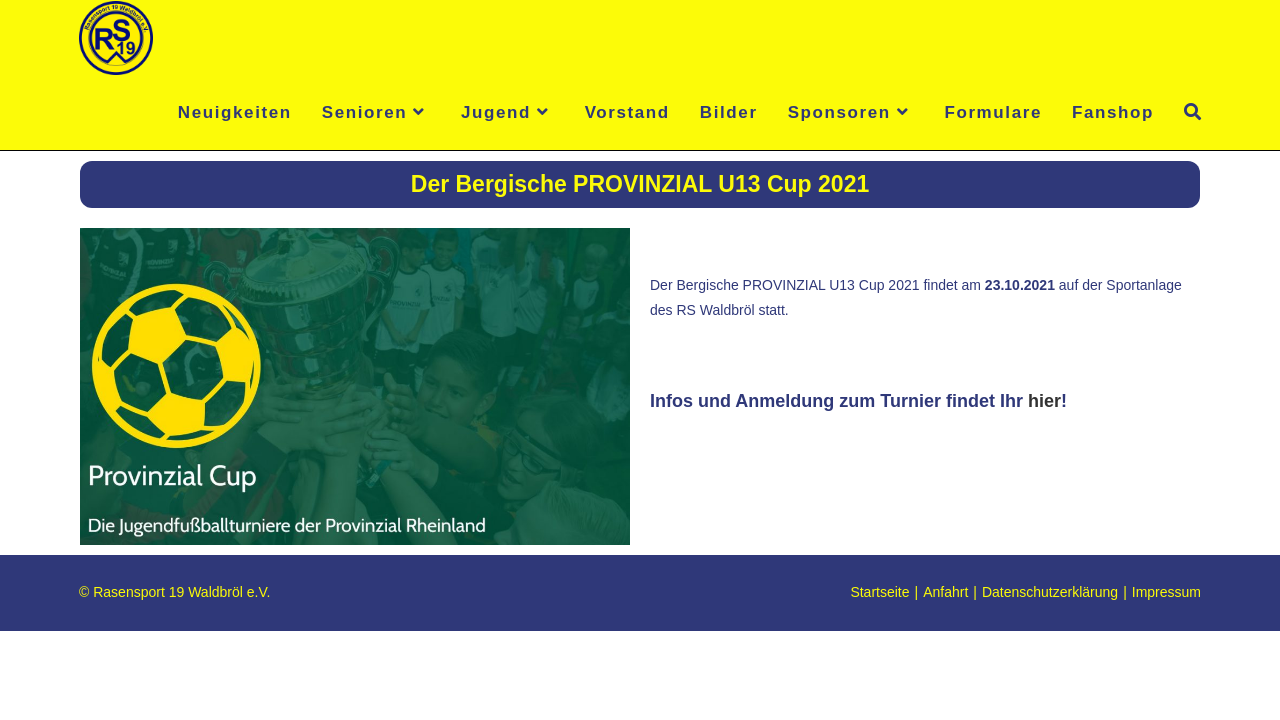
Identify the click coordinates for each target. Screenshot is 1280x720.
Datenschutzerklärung (1050, 681)
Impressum (1166, 681)
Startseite (879, 681)
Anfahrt (945, 681)
